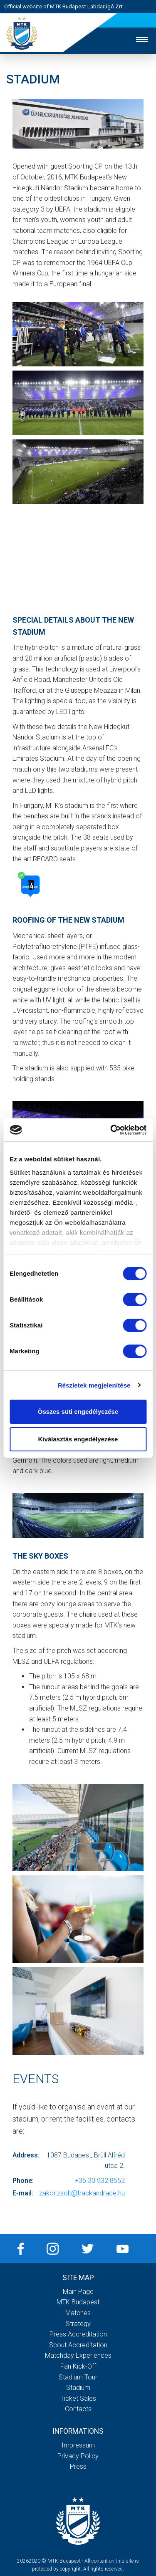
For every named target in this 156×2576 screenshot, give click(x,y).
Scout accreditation (78, 2345)
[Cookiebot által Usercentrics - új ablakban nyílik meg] (111, 1130)
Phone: (23, 2181)
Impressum (78, 2445)
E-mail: (22, 2193)
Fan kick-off (78, 2366)
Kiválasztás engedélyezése (78, 1439)
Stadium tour (78, 2377)
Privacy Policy (78, 2456)
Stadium (78, 2388)
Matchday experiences (78, 2355)
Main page (78, 2292)
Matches (78, 2313)
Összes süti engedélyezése (78, 1411)
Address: (26, 2155)
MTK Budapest (78, 2302)
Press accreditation (78, 2334)
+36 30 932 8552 (100, 2181)
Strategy (78, 2324)
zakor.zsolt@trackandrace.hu (82, 2193)
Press (78, 2466)
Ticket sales (78, 2398)
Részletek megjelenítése (94, 1385)
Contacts (78, 2409)
